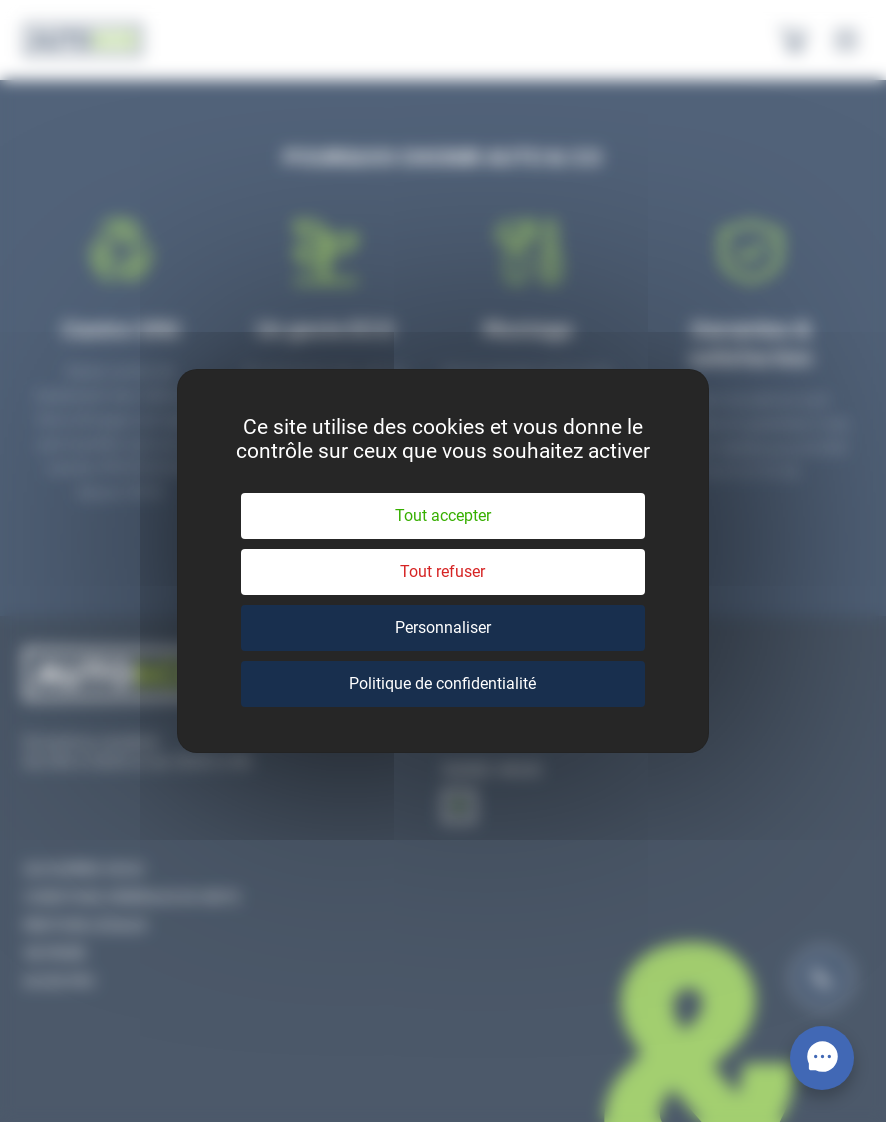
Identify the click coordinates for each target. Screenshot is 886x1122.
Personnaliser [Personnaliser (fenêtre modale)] (443, 627)
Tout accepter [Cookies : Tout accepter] (443, 515)
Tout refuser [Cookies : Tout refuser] (442, 571)
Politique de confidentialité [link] (442, 683)
